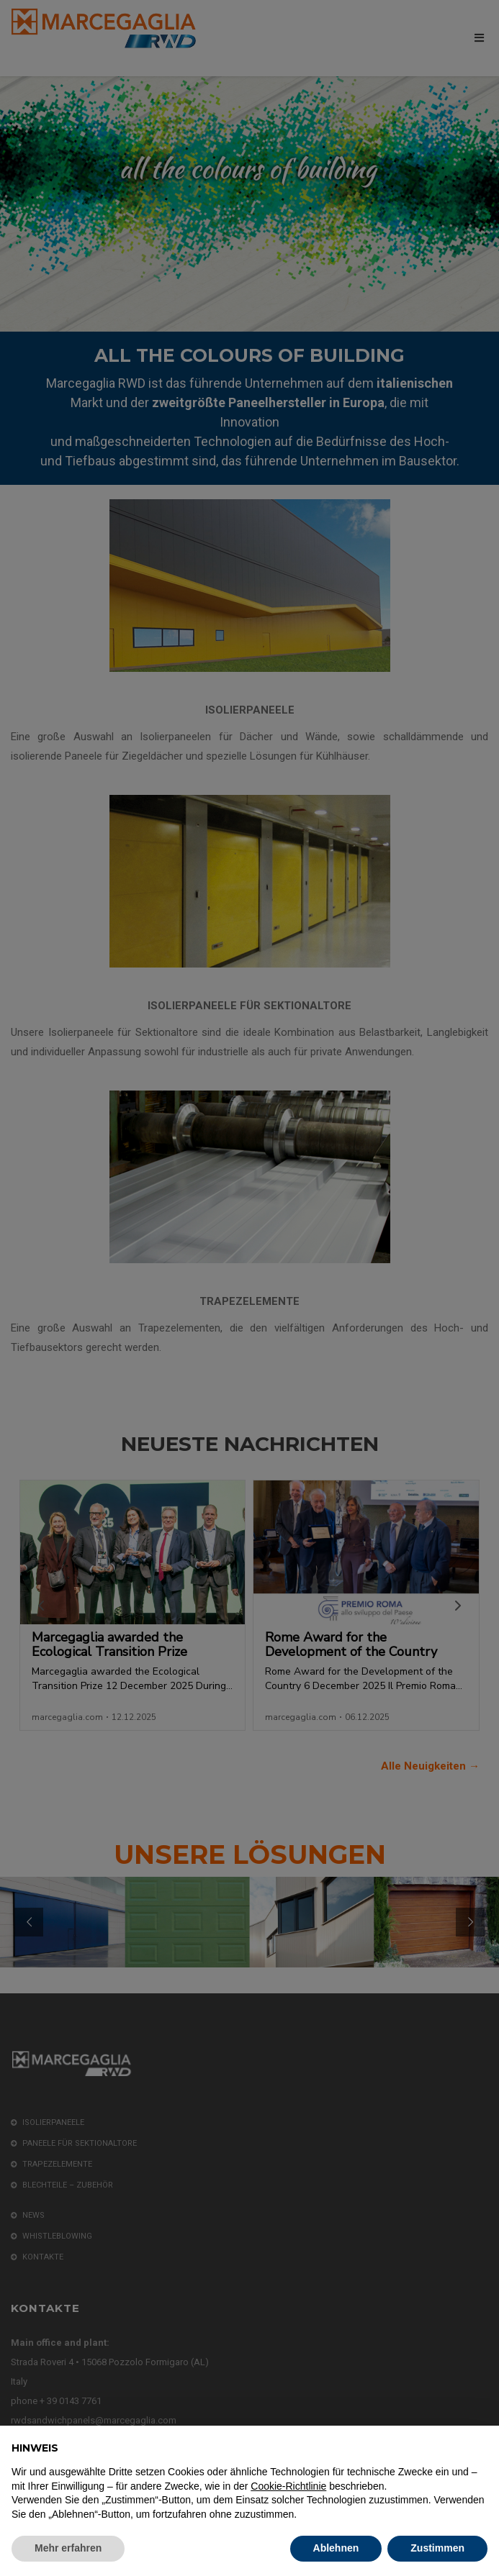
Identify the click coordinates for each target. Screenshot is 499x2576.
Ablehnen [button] (336, 2548)
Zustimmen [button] (437, 2548)
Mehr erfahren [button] (68, 2548)
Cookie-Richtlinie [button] (288, 2486)
